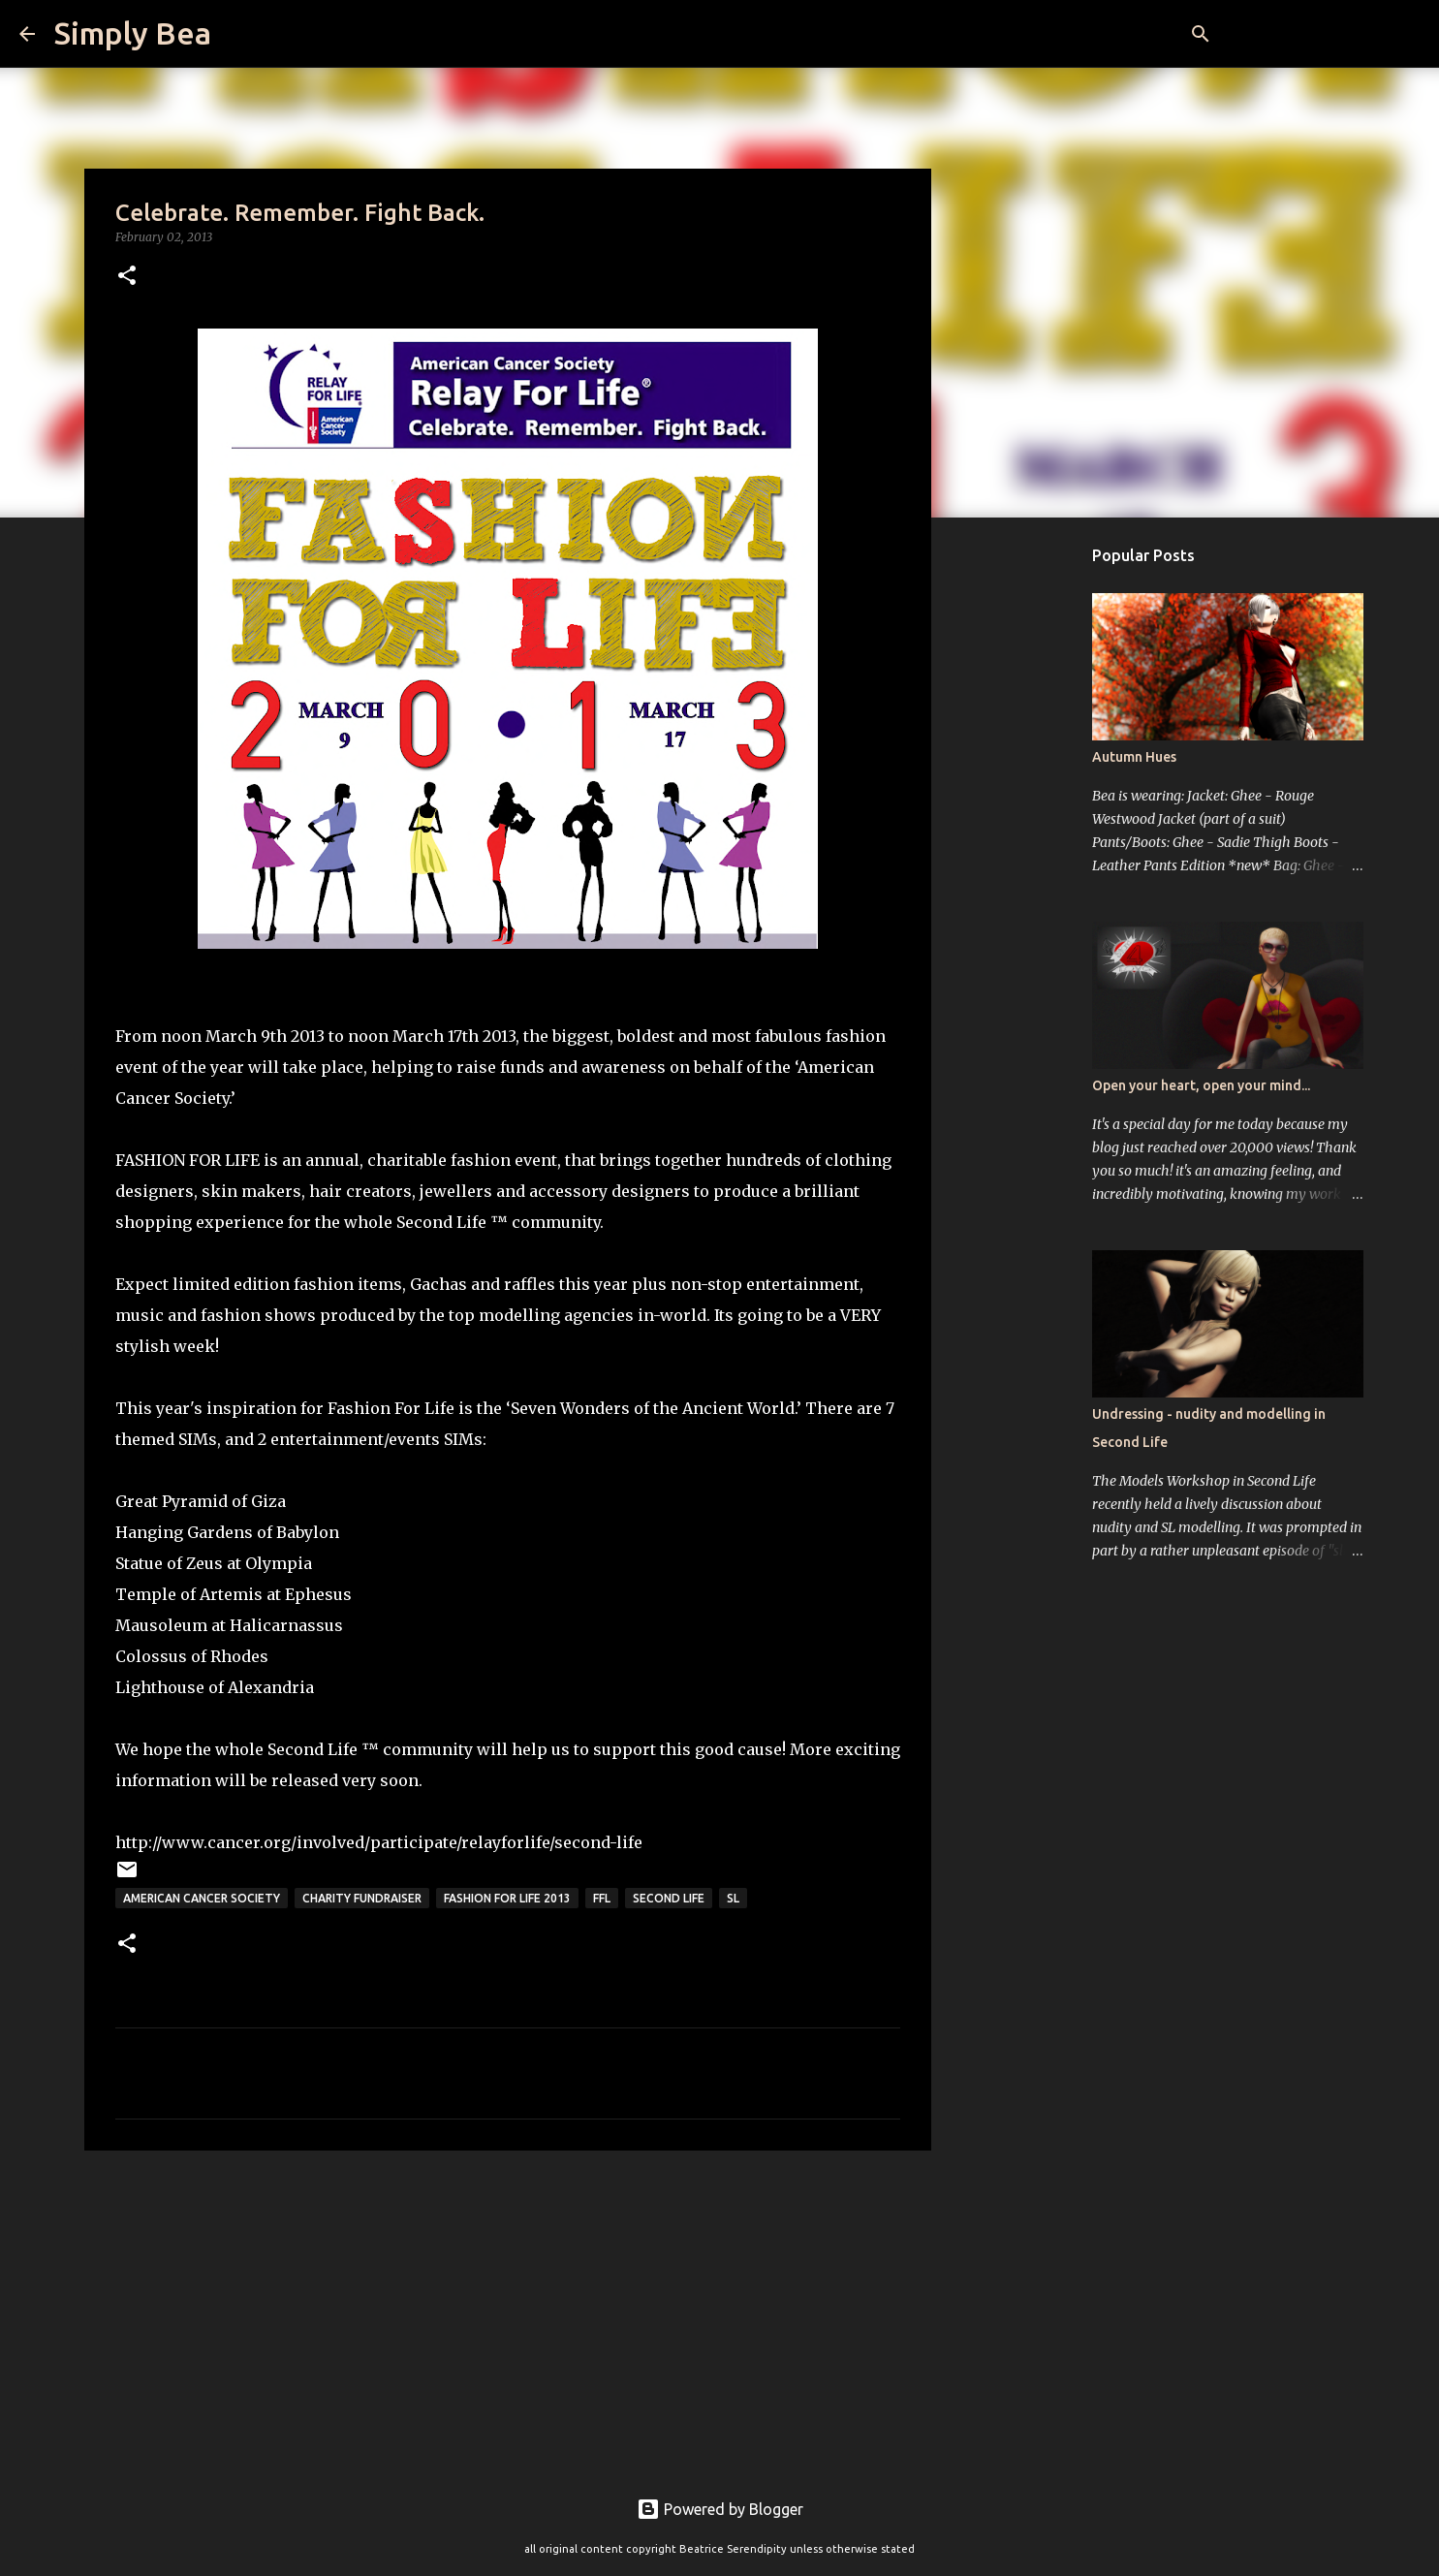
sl (733, 1898)
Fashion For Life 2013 (507, 1898)
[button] (127, 277)
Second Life (668, 1898)
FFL (601, 1898)
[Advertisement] (508, 2315)
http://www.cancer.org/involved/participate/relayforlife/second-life (378, 1842)
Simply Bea (132, 33)
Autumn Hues (1134, 757)
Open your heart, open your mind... (1201, 1085)
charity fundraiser (362, 1898)
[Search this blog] (1321, 34)
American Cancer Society (201, 1898)
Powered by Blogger (720, 2509)
